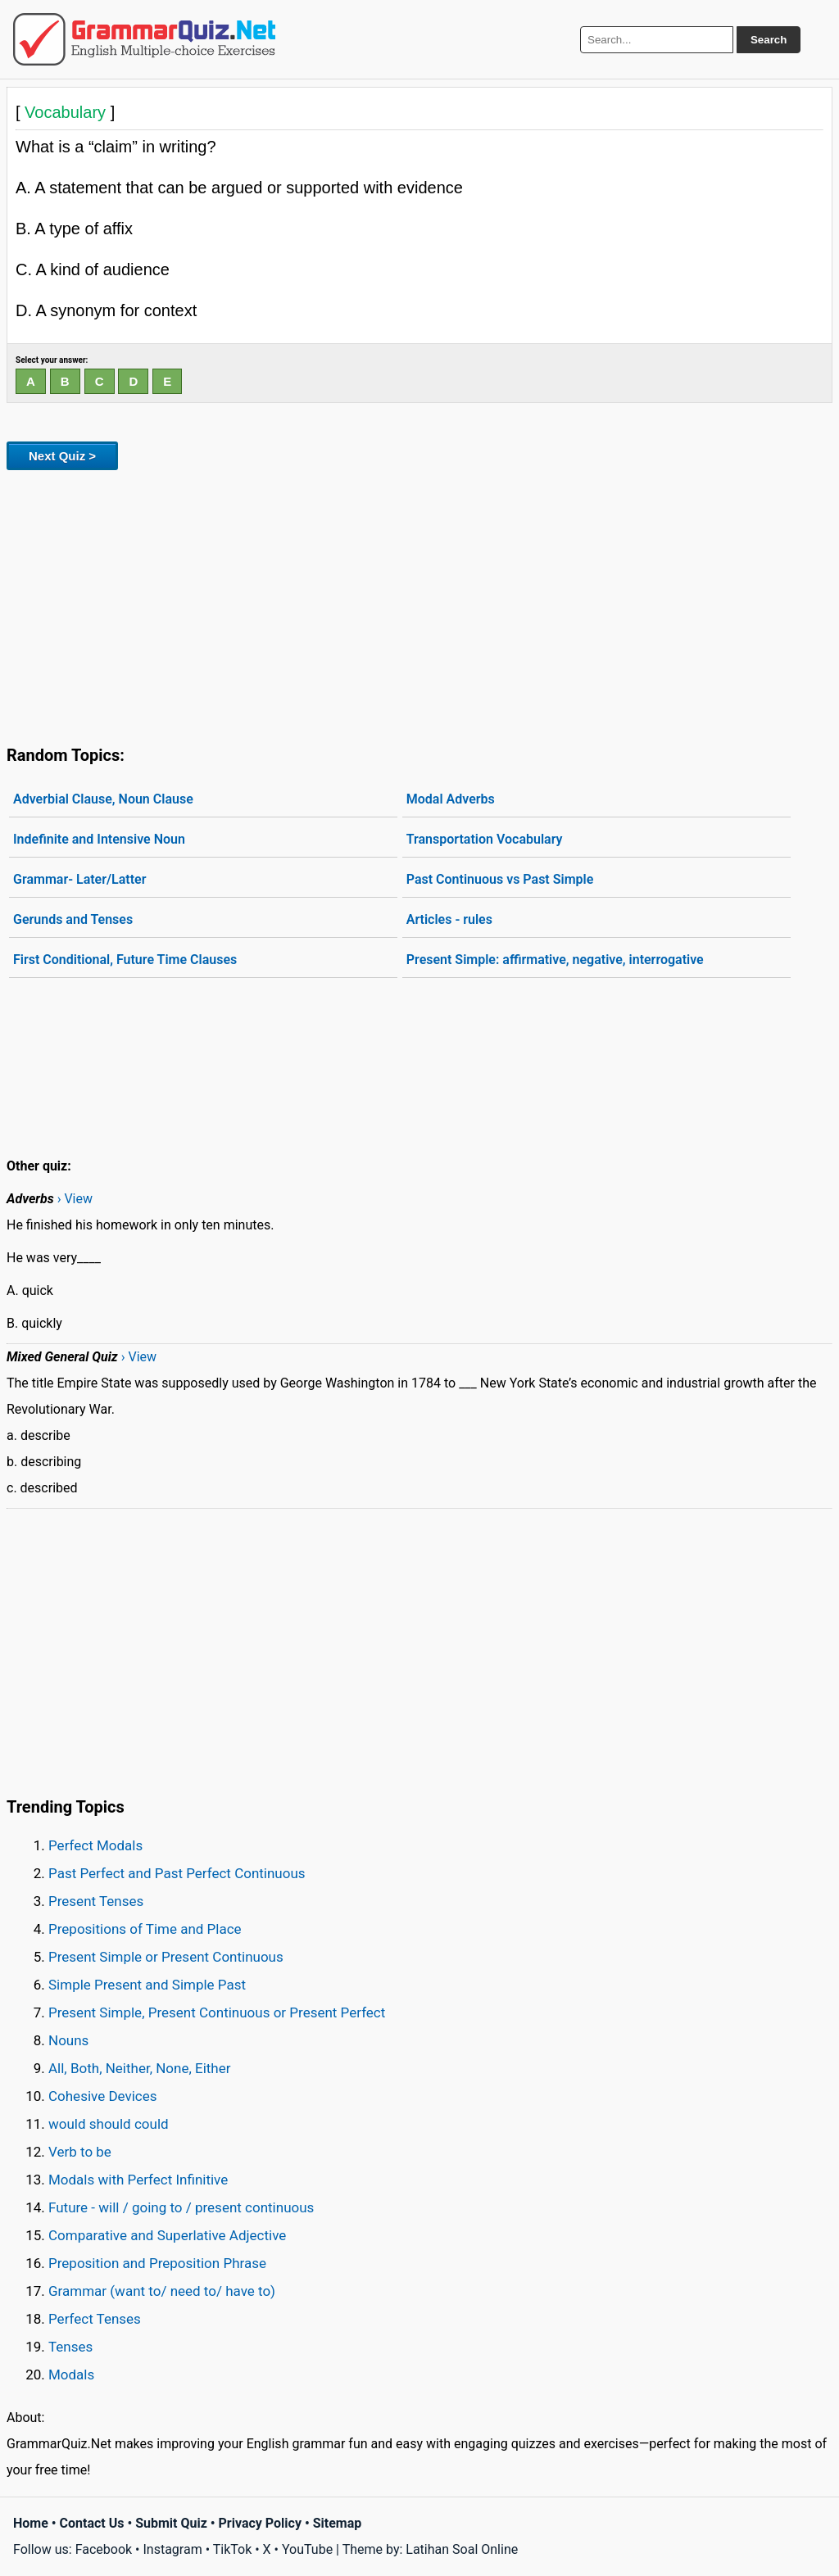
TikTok (232, 2549)
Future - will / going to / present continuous (181, 2207)
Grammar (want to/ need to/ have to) (161, 2291)
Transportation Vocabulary (484, 839)
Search (769, 40)
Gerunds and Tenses (73, 919)
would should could (108, 2124)
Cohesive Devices (102, 2096)
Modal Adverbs (450, 799)
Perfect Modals (95, 1845)
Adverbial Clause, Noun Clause (103, 799)
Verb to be (79, 2152)
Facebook (103, 2549)
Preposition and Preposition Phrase (157, 2263)
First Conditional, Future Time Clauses (125, 959)
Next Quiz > (62, 456)
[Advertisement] (419, 604)
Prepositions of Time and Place (145, 1929)
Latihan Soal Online (462, 2549)
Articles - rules (449, 919)
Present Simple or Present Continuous (165, 1957)
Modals (71, 2374)
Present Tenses (95, 1901)
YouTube (307, 2549)
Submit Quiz (171, 2523)
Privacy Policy (260, 2523)
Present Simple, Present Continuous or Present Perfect (216, 2012)
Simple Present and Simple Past (147, 1984)
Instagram (172, 2549)
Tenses (70, 2346)
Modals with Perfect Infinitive (138, 2179)
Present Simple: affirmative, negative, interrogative (555, 959)
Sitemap (337, 2523)
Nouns (68, 2040)
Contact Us (92, 2523)
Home (30, 2523)
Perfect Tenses (94, 2319)
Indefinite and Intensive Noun (99, 839)
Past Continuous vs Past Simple (500, 879)
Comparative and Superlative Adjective (167, 2235)
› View (75, 1199)
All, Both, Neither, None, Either (139, 2068)
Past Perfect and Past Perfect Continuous (177, 1873)
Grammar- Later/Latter (79, 879)
